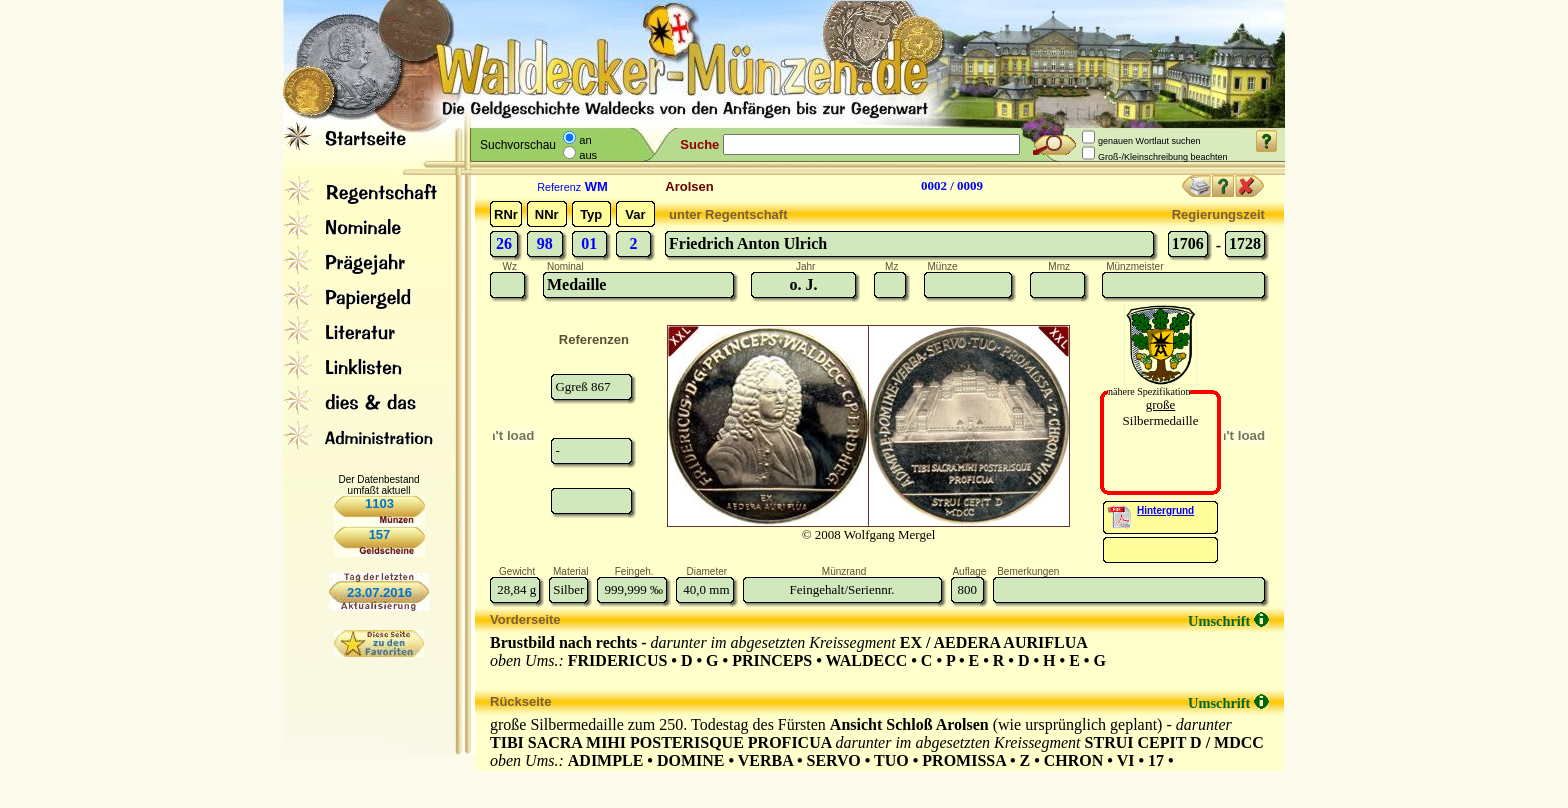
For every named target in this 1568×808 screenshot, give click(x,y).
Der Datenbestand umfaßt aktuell (378, 485)
